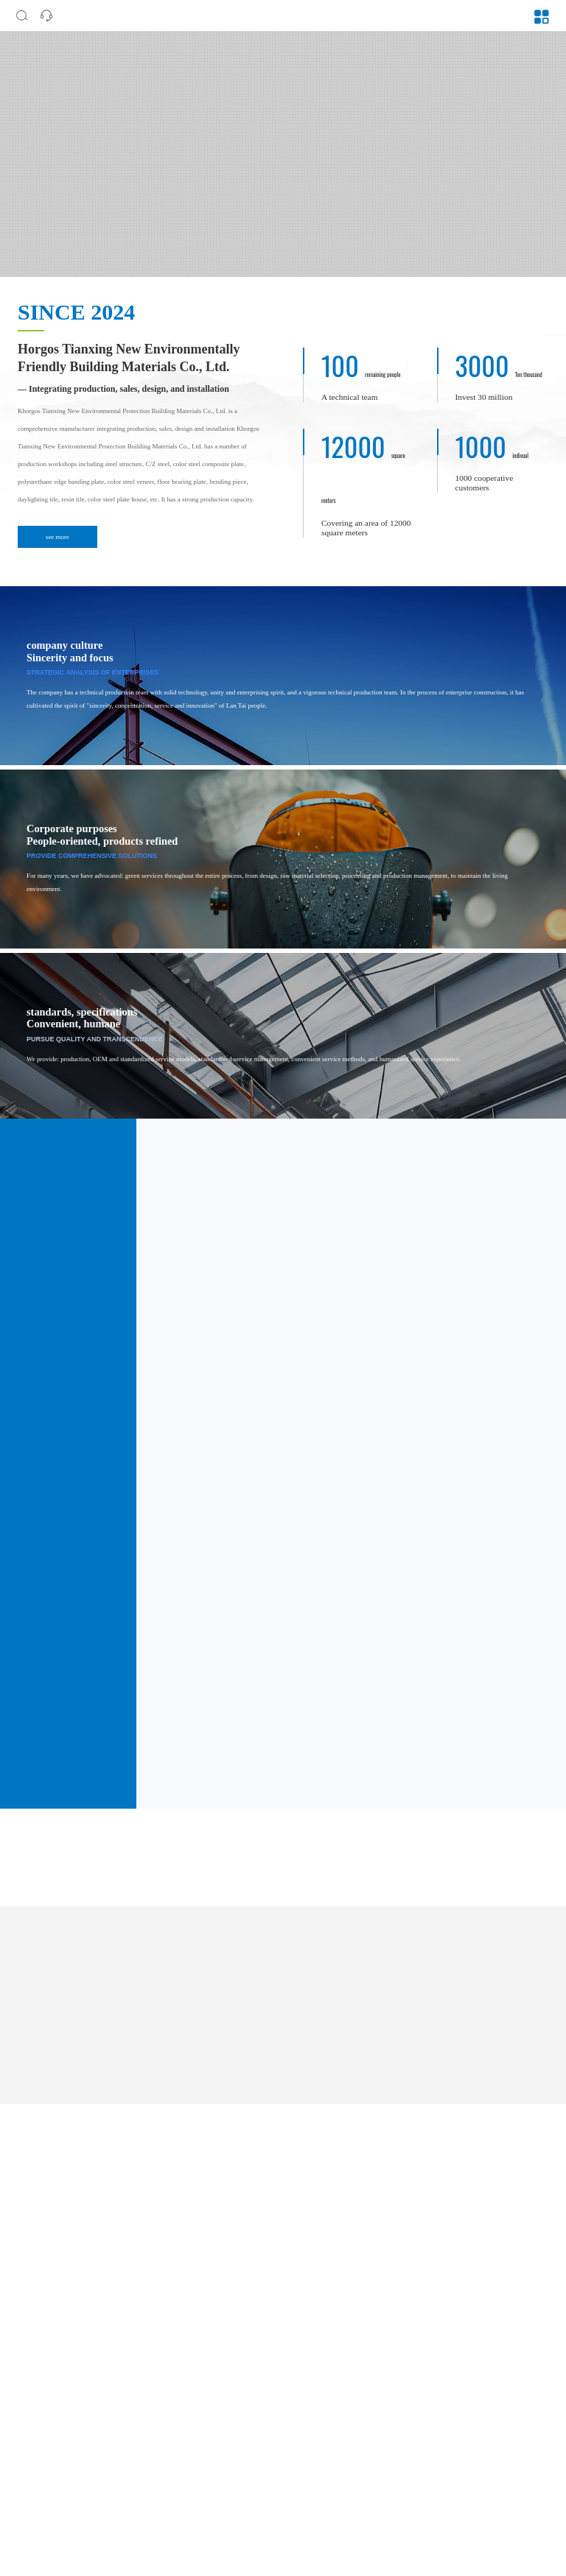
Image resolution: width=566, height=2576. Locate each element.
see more (57, 537)
